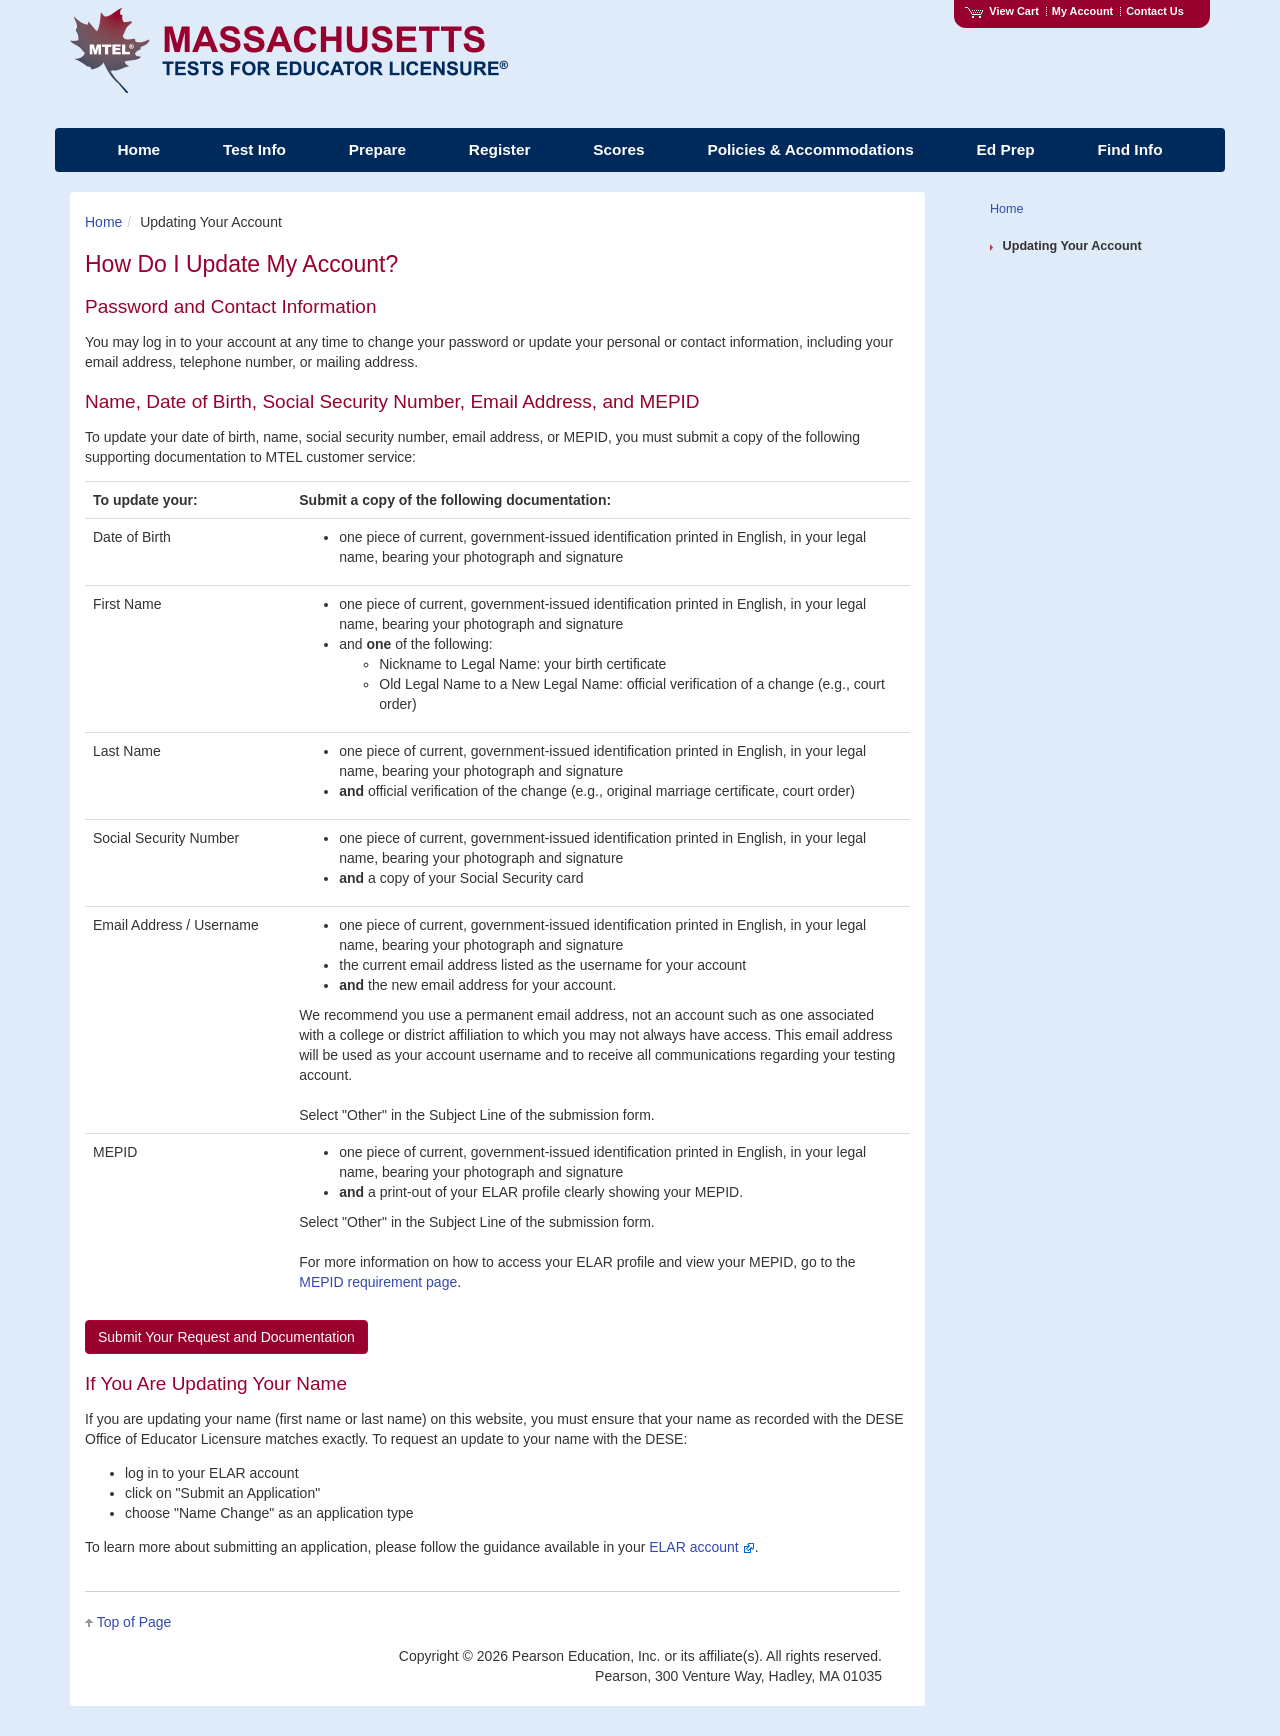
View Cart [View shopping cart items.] (1002, 11)
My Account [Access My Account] (1082, 11)
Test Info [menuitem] (254, 149)
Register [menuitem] (500, 149)
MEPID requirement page (378, 1282)
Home (103, 222)
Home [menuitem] (138, 149)
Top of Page (134, 1622)
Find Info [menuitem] (1130, 149)
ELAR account (701, 1547)
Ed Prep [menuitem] (1006, 149)
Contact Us (1155, 11)
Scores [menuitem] (618, 149)
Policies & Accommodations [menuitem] (810, 149)
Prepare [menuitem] (377, 149)
